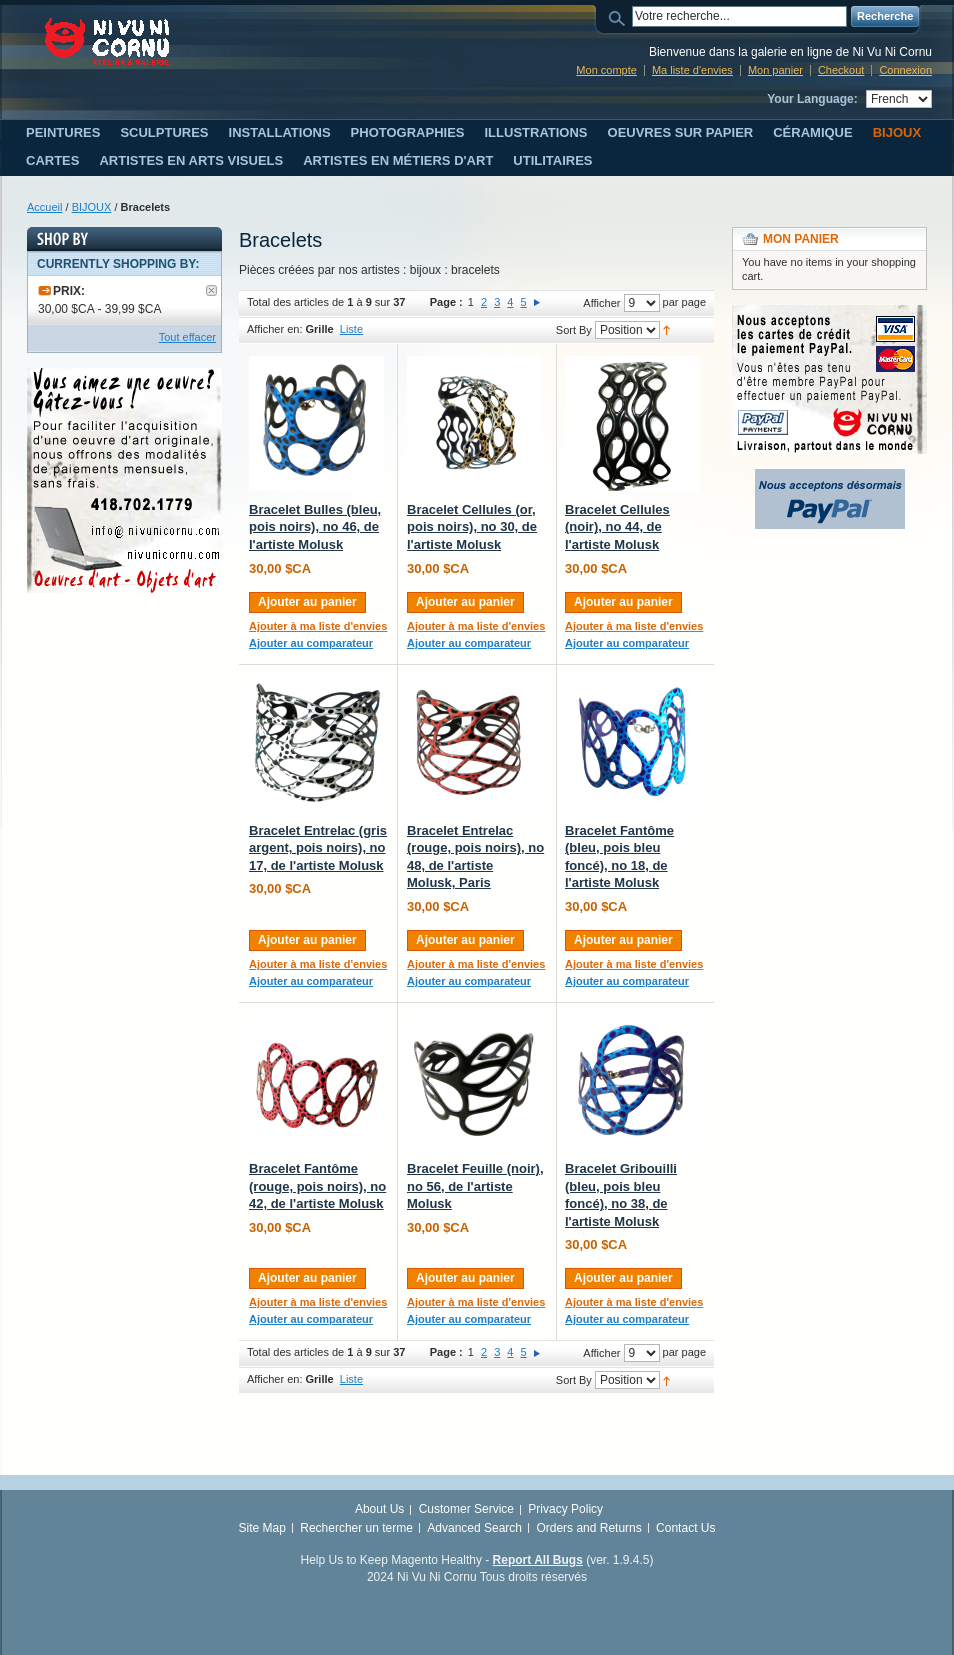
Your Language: (812, 99)
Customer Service (466, 1509)
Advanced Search (474, 1528)
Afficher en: (274, 329)
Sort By (574, 330)
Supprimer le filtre (211, 290)
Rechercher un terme (356, 1528)
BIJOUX (92, 207)
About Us (379, 1509)
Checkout (841, 70)
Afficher (601, 303)
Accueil (44, 207)
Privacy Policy (565, 1509)
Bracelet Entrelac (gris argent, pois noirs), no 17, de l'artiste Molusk (318, 848)
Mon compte (606, 70)
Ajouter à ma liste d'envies (318, 626)
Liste (351, 329)
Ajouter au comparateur (311, 643)
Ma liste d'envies (692, 70)
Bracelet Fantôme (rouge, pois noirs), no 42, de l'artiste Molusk (317, 1186)
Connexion (905, 70)
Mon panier (775, 70)
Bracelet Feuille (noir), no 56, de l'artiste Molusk (475, 1186)
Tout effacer (187, 337)
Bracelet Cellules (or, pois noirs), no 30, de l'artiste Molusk (472, 527)
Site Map (262, 1528)
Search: (620, 16)
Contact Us (685, 1528)
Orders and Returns (588, 1528)
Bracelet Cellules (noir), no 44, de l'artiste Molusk (617, 527)
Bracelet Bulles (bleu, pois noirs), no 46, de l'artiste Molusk (315, 527)
